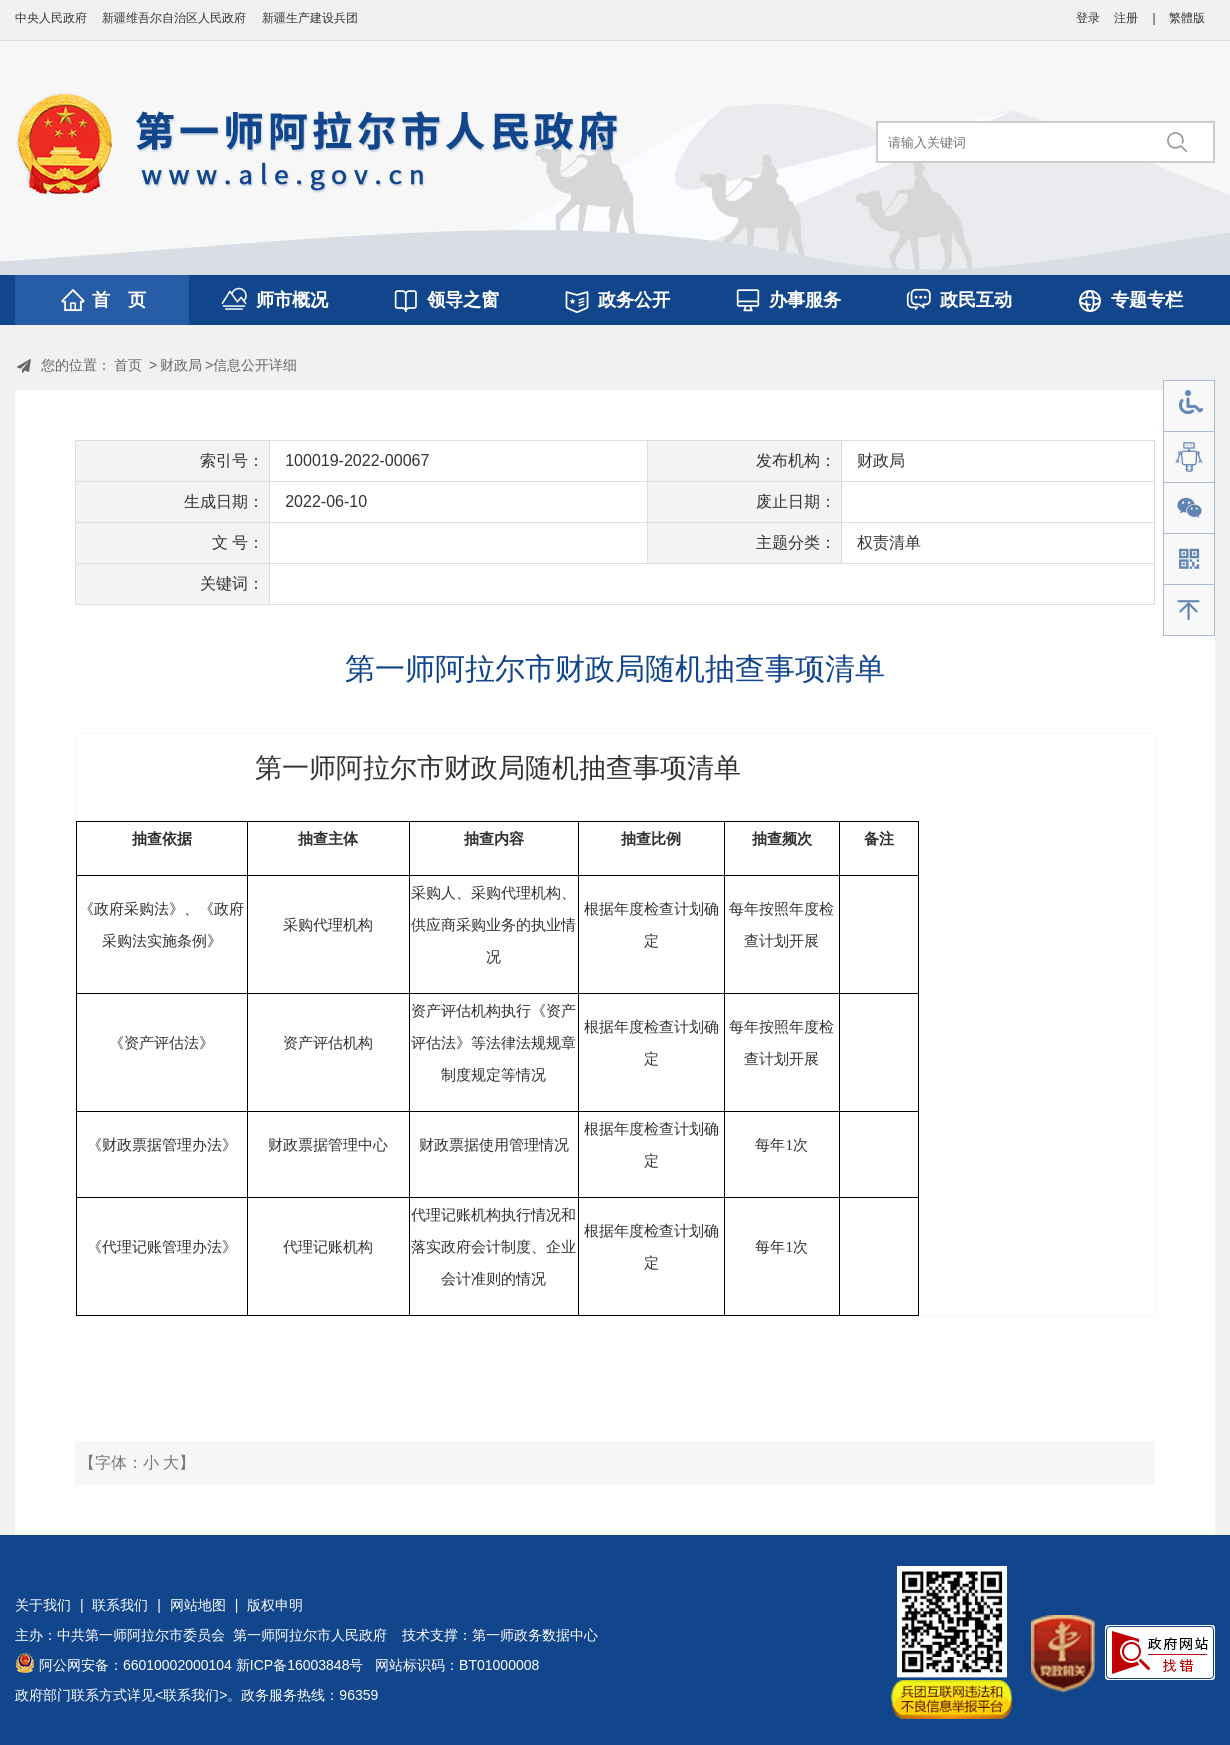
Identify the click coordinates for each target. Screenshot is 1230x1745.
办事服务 (805, 300)
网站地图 (198, 1605)
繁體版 (1187, 18)
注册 (1126, 18)
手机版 (1189, 559)
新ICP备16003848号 (300, 1665)
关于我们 (43, 1605)
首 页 (119, 300)
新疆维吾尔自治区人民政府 (174, 18)
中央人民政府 (51, 18)
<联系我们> (191, 1695)
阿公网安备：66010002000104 (135, 1665)
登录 (1088, 18)
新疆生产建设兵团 (310, 18)
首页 (128, 365)
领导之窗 (463, 300)
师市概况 (292, 300)
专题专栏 (1147, 300)
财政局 (181, 365)
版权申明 (275, 1605)
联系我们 (120, 1605)
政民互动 (976, 300)
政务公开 (634, 300)
